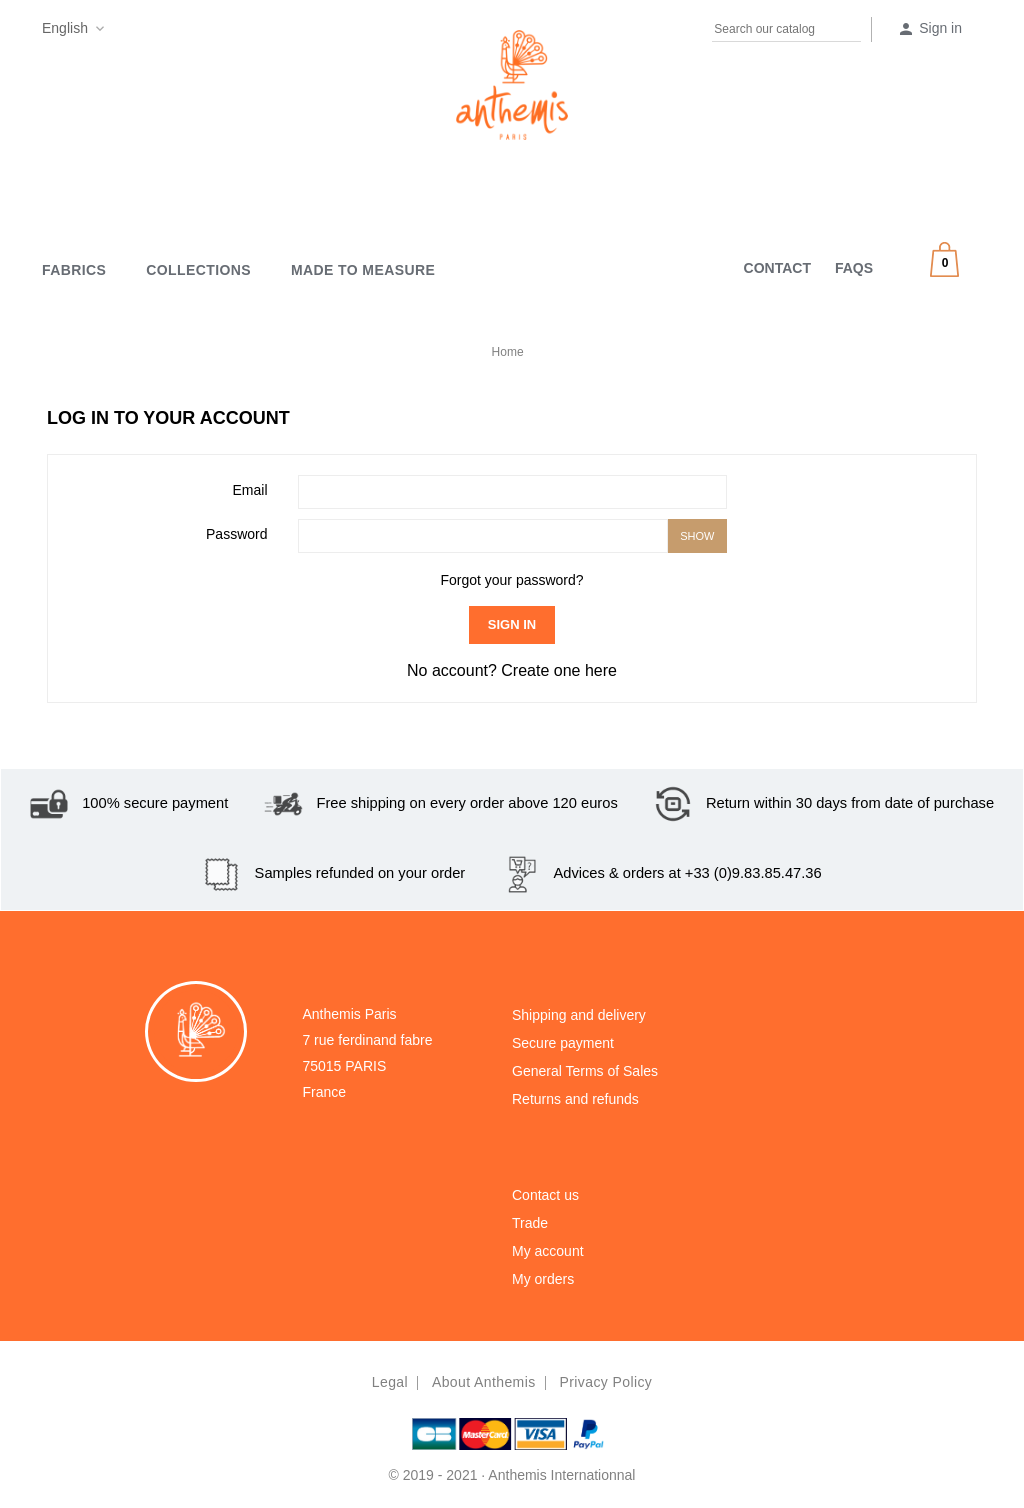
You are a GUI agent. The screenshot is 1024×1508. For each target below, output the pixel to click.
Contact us (545, 1195)
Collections (198, 270)
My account (548, 1251)
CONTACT (777, 268)
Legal (390, 1382)
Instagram (201, 32)
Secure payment (563, 1043)
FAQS (854, 268)
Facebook (123, 32)
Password (236, 534)
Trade (530, 1223)
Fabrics (74, 270)
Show (697, 536)
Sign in (512, 624)
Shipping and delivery (579, 1015)
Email (249, 490)
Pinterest (162, 32)
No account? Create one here (512, 670)
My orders (543, 1279)
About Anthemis (484, 1382)
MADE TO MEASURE (363, 270)
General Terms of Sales (585, 1071)
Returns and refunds (575, 1099)
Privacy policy (605, 1382)
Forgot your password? (511, 580)
